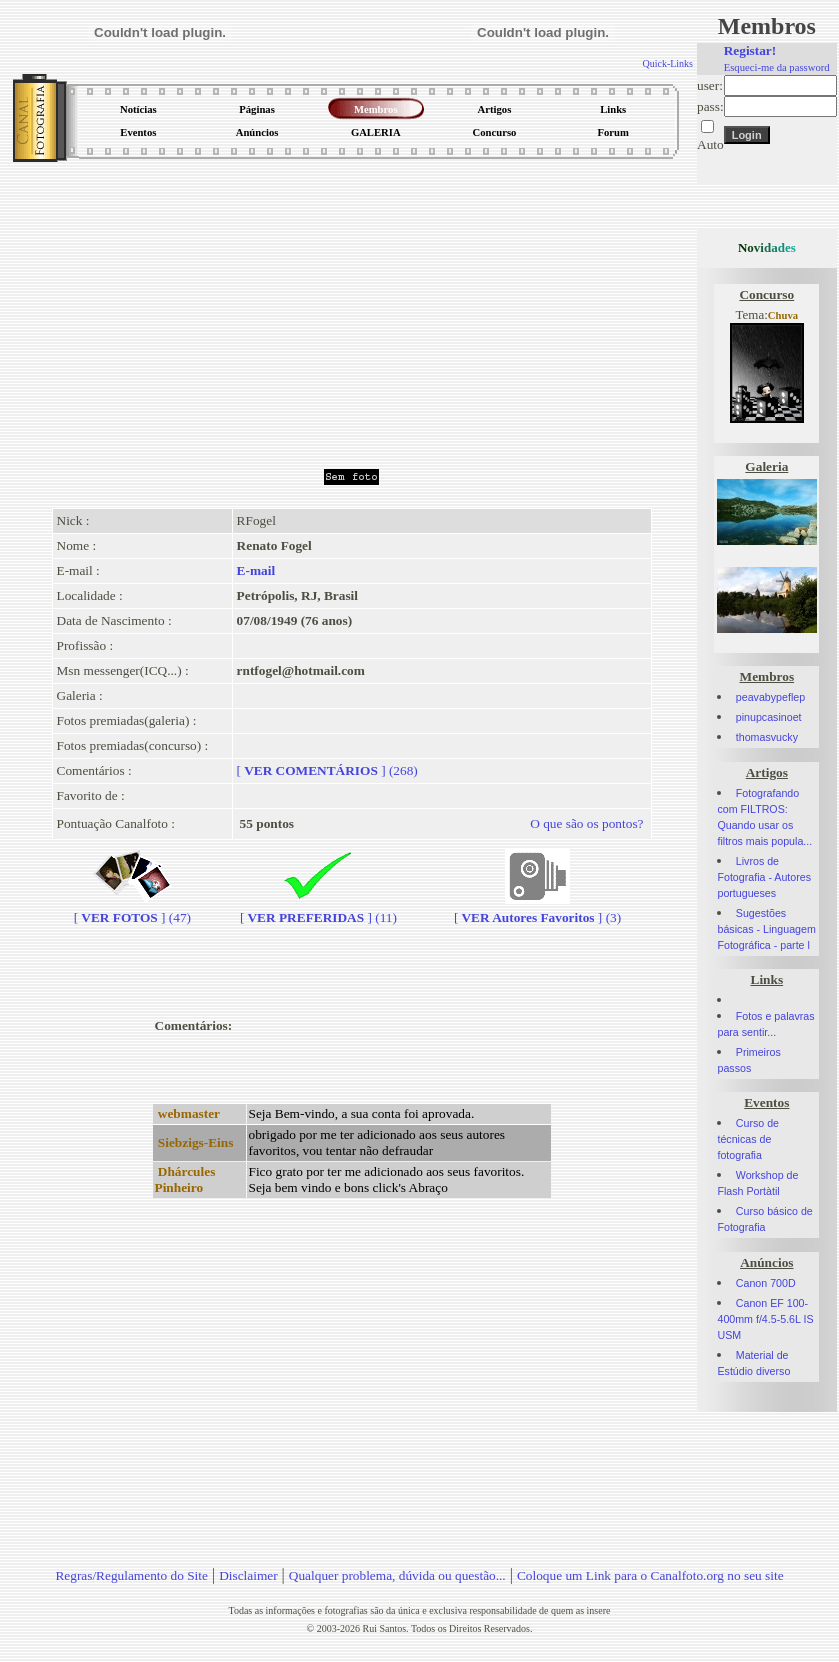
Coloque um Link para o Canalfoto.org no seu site (650, 1575)
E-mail (256, 570)
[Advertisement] (351, 309)
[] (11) (318, 909)
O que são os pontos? (586, 823)
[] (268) (327, 770)
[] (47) (132, 909)
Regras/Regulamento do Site (131, 1575)
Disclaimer (248, 1575)
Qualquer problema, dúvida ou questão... (397, 1575)
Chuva (783, 315)
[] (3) (537, 909)
